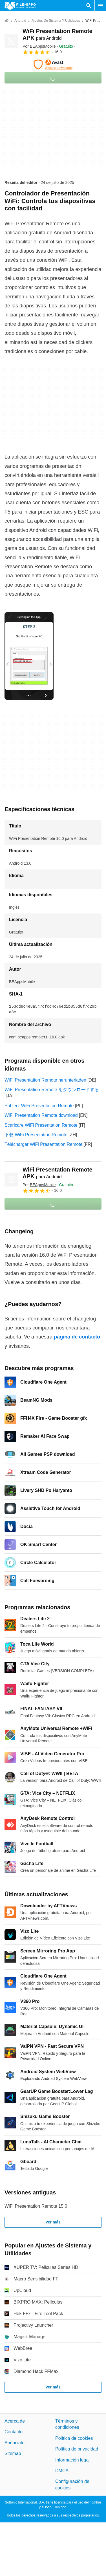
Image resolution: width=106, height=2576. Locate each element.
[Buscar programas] (88, 5)
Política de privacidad (76, 2449)
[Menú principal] (100, 5)
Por (39, 46)
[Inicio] (7, 20)
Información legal (72, 2459)
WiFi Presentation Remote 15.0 (36, 2206)
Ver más (53, 2222)
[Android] (20, 20)
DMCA (62, 2470)
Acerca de (15, 2421)
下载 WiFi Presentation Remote (36, 1134)
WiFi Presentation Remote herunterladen (45, 1080)
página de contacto (77, 1337)
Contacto (14, 2431)
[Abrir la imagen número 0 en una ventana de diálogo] (29, 656)
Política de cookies (74, 2438)
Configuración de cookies (72, 2484)
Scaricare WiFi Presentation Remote (41, 1125)
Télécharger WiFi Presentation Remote (44, 1144)
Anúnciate (15, 2442)
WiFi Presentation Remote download (41, 1115)
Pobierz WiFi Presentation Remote (39, 1105)
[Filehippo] (20, 5)
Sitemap (13, 2453)
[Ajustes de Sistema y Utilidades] (56, 20)
